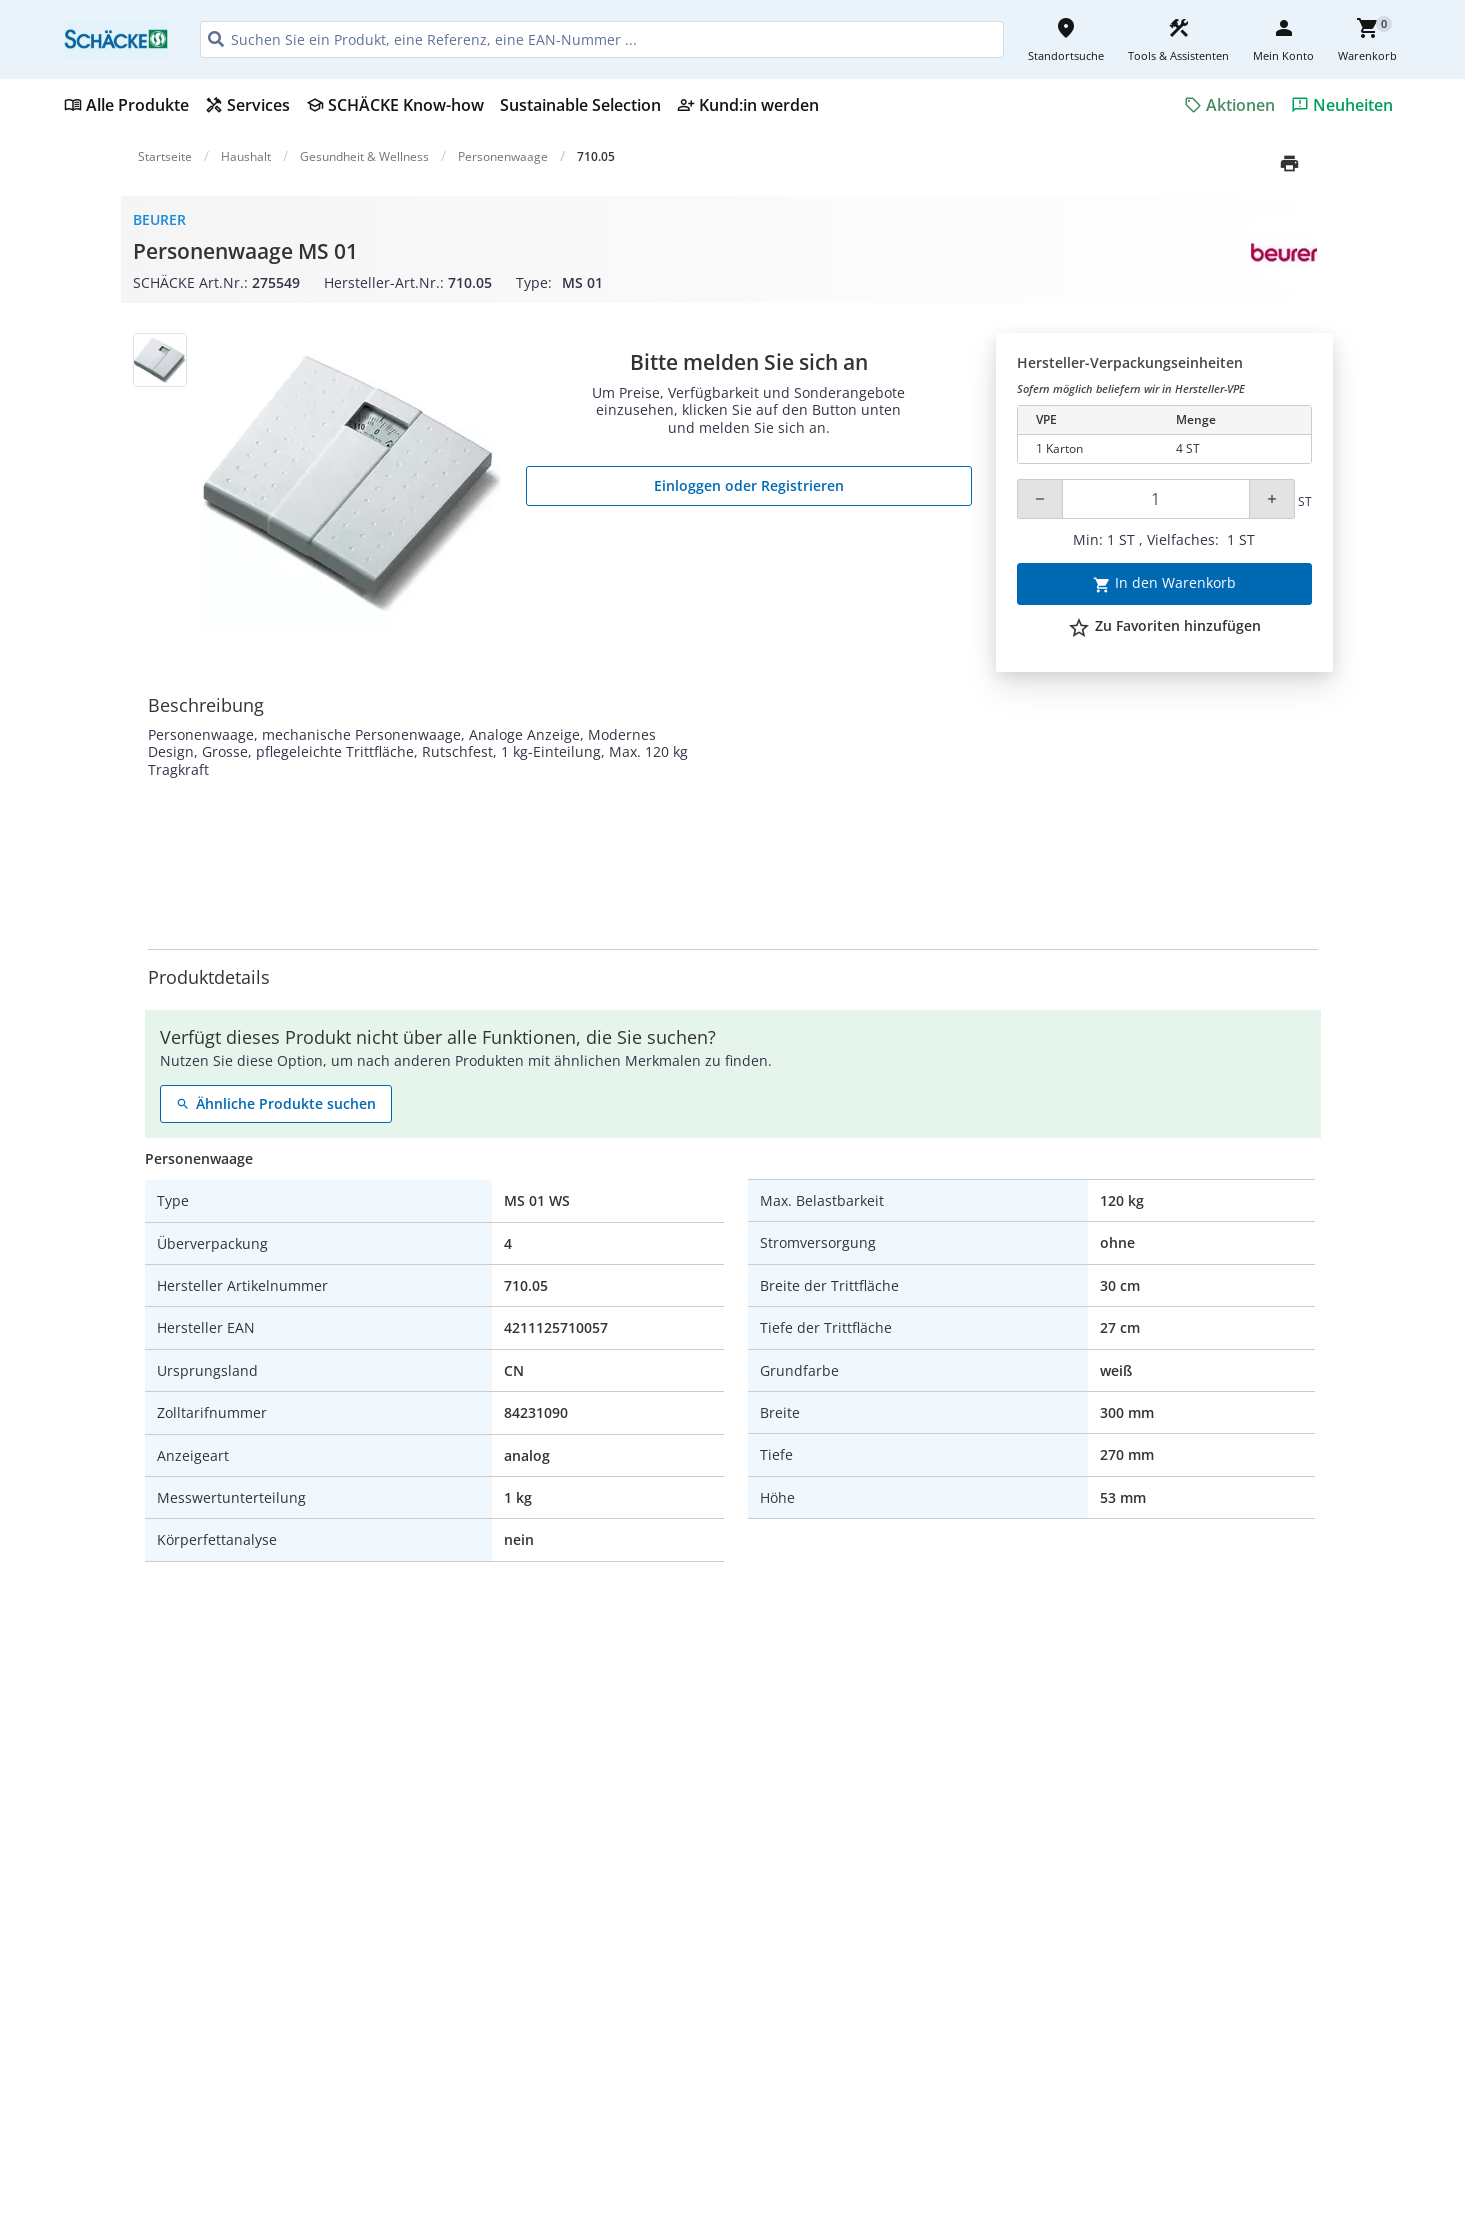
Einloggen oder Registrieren (749, 485)
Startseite (165, 156)
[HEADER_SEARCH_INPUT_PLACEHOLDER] (602, 39)
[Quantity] (1155, 499)
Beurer (159, 219)
